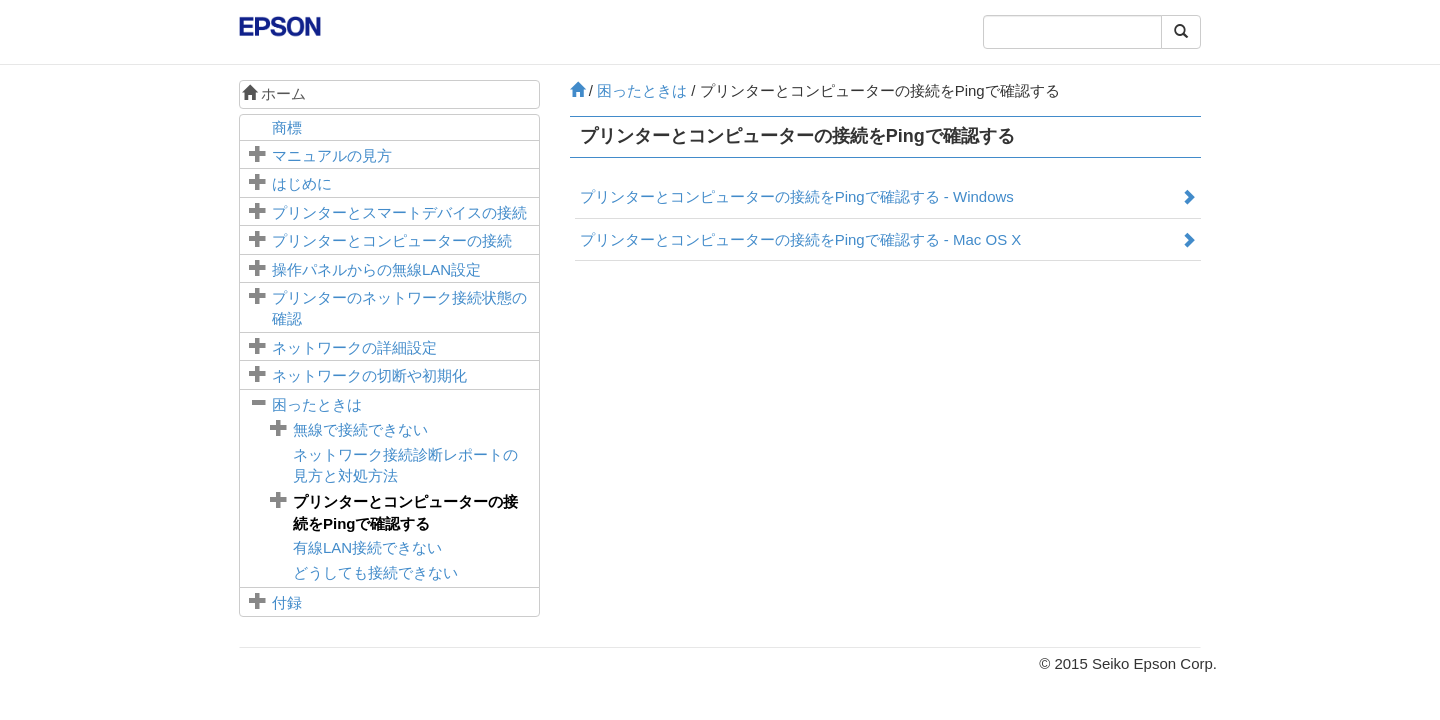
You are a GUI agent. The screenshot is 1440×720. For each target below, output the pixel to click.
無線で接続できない (360, 429)
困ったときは (317, 404)
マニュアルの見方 (332, 155)
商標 (287, 127)
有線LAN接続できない (367, 547)
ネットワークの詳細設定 (354, 347)
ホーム (274, 93)
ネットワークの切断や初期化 (369, 375)
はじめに (302, 183)
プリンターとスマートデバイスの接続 (399, 212)
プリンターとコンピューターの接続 (392, 240)
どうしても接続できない (375, 572)
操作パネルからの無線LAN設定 (376, 269)
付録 (287, 602)
